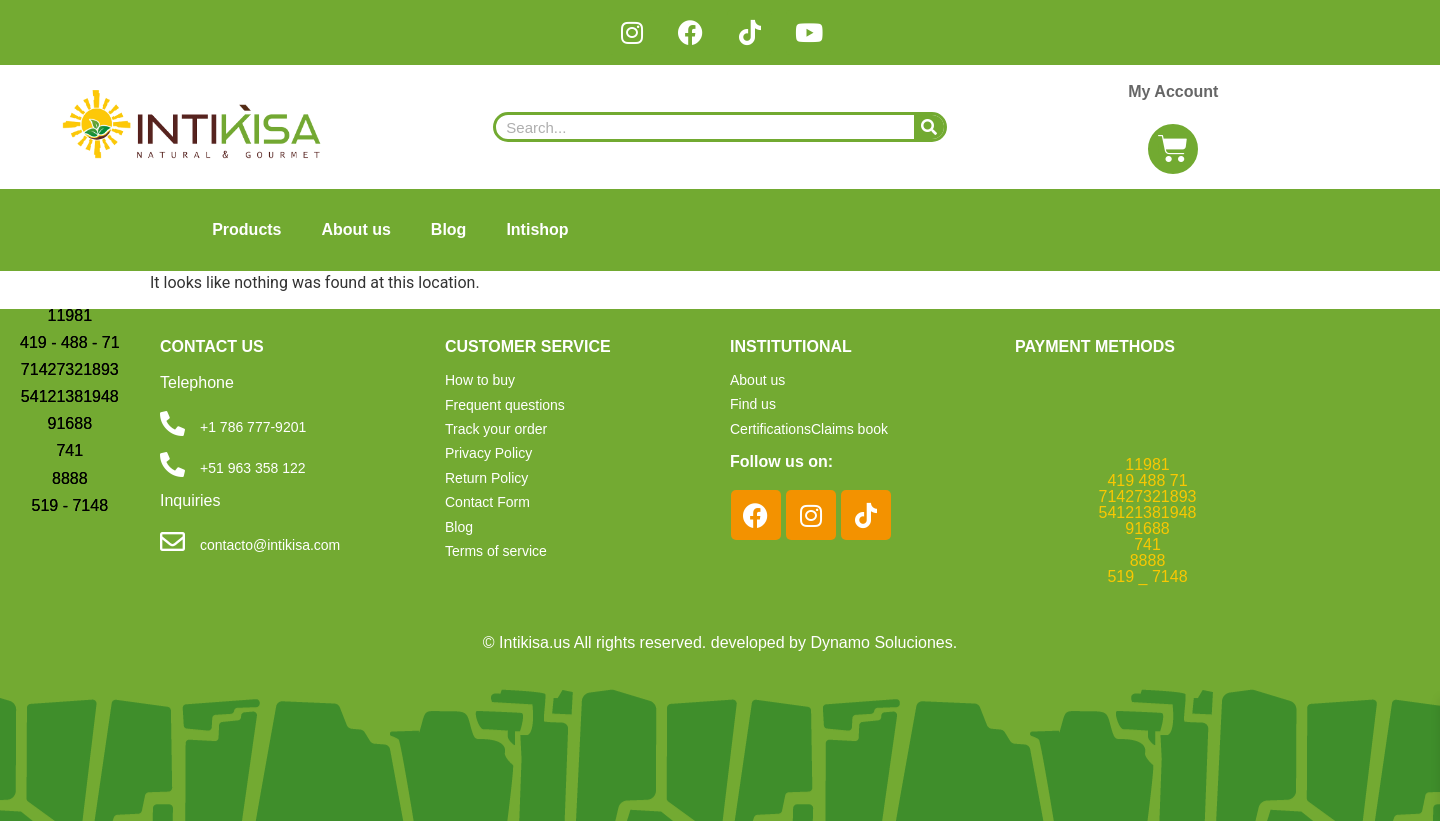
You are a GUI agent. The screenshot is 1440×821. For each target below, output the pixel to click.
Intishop (537, 229)
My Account (1173, 91)
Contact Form (487, 502)
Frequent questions (505, 405)
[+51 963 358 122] (172, 464)
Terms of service (496, 551)
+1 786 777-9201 (253, 427)
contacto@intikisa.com (270, 545)
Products (246, 229)
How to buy (480, 380)
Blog (449, 229)
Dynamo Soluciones (881, 642)
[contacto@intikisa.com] (172, 541)
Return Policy (486, 478)
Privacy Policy (488, 453)
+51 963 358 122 (253, 468)
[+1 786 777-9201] (172, 423)
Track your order (496, 429)
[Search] (929, 127)
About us (356, 229)
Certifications (770, 428)
